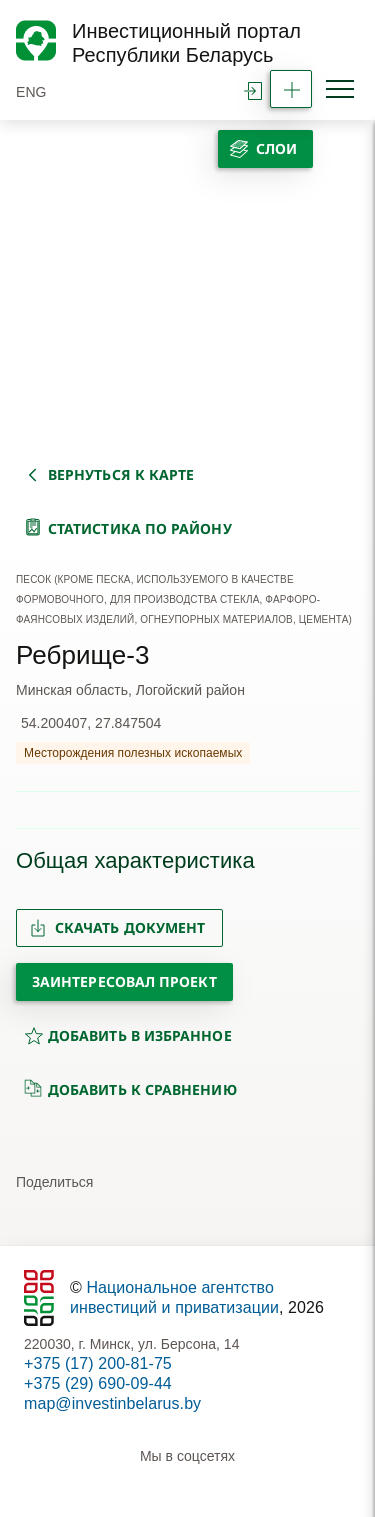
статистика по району (140, 528)
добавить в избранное (128, 1035)
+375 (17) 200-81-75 (98, 1363)
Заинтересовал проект (124, 981)
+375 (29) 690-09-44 (98, 1383)
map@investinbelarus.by (112, 1403)
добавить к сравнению (130, 1089)
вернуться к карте (121, 474)
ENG (31, 92)
